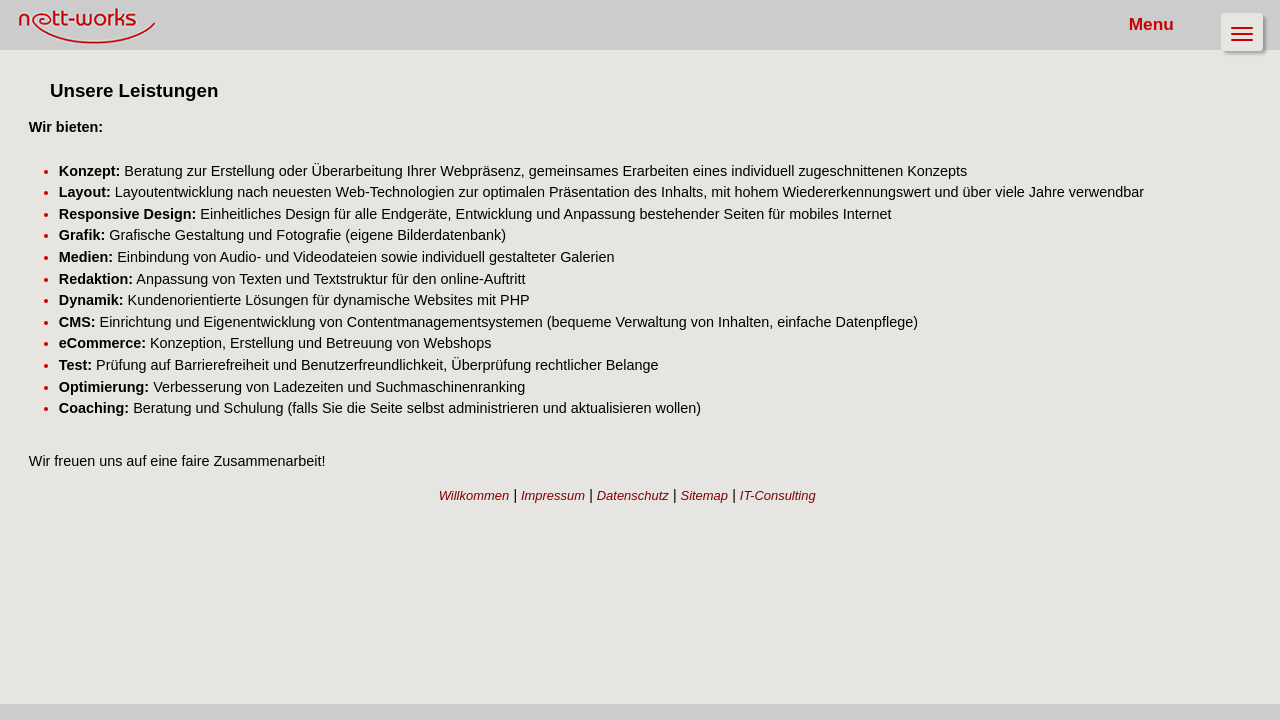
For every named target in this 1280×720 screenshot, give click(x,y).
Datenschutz (674, 527)
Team (37, 102)
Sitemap (729, 527)
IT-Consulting (787, 527)
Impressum (610, 527)
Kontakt (43, 222)
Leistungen (51, 132)
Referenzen (52, 192)
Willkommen (549, 527)
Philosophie (53, 162)
